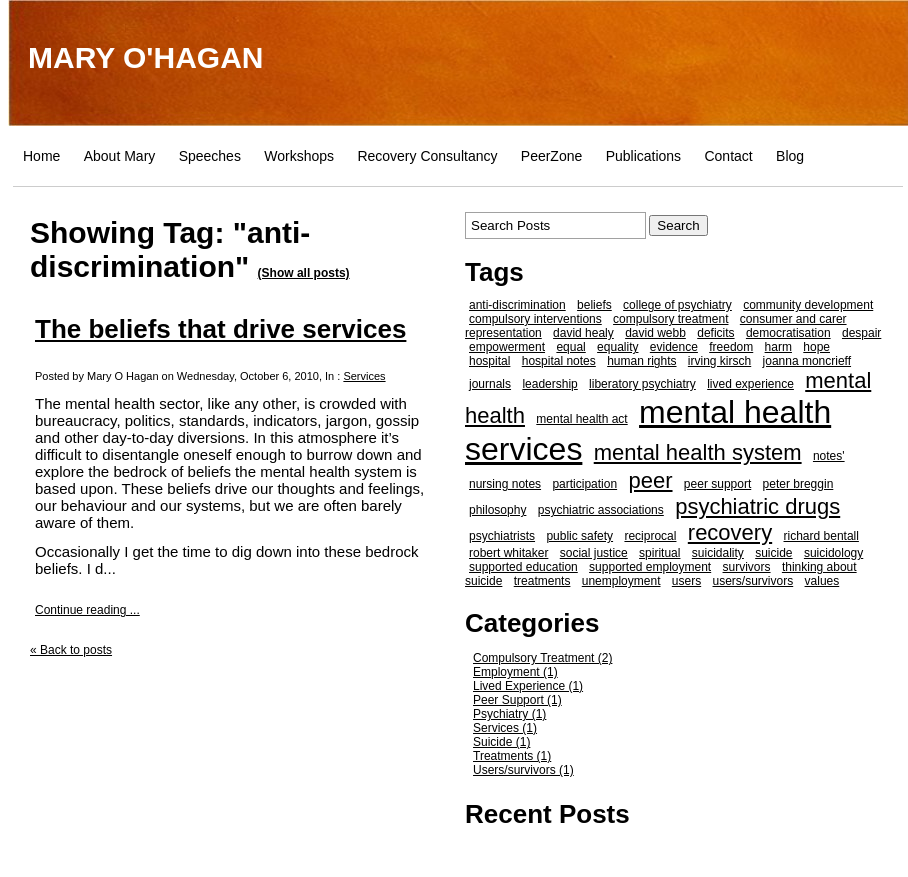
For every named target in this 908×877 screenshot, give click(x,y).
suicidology (833, 553)
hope (816, 347)
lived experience (750, 384)
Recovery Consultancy (427, 156)
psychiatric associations (601, 510)
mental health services (648, 430)
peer (650, 480)
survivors (747, 567)
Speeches (210, 156)
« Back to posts (71, 650)
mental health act (581, 419)
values (822, 581)
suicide (773, 553)
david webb (655, 333)
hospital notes (559, 361)
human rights (641, 361)
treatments (542, 581)
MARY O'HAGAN (145, 57)
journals (490, 384)
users (686, 581)
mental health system (698, 452)
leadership (549, 384)
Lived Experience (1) (528, 686)
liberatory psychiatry (642, 384)
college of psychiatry (677, 305)
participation (584, 484)
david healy (583, 333)
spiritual (659, 553)
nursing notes (505, 484)
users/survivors (753, 581)
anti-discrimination (517, 305)
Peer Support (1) (517, 700)
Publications (644, 156)
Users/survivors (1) (523, 770)
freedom (731, 347)
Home (41, 156)
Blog (790, 156)
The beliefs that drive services (220, 329)
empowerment (507, 347)
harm (778, 347)
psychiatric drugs (757, 506)
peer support (717, 484)
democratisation (788, 333)
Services (364, 376)
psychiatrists (502, 536)
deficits (715, 333)
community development (808, 305)
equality (617, 347)
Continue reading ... (87, 610)
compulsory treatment (670, 319)
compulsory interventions (535, 319)
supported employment (650, 567)
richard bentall (821, 536)
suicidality (718, 553)
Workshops (299, 156)
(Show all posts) (304, 273)
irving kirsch (719, 361)
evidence (674, 347)
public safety (579, 536)
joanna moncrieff (807, 361)
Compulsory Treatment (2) (542, 658)
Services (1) (505, 728)
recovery (730, 532)
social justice (594, 553)
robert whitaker (508, 553)
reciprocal (650, 536)
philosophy (497, 510)
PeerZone (551, 156)
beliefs (594, 305)
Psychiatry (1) (509, 714)
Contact (728, 156)
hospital (489, 361)
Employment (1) (515, 672)
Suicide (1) (501, 742)
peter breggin (798, 484)
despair (861, 333)
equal (570, 347)
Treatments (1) (512, 756)
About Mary (120, 156)
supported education (523, 567)
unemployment (621, 581)
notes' (829, 456)
